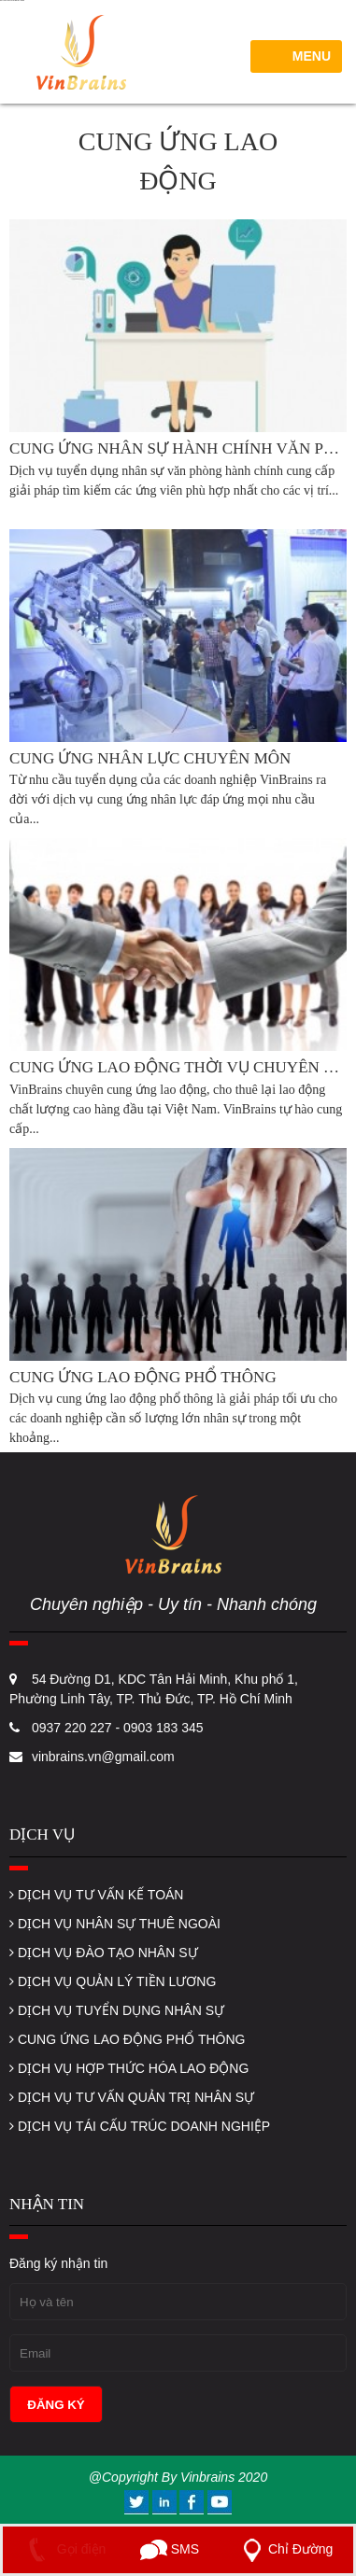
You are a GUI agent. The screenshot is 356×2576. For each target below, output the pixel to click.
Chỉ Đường (284, 2548)
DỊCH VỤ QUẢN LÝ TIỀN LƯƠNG (112, 1981)
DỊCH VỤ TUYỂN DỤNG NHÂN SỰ (116, 2010)
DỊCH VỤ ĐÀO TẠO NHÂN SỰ (103, 1952)
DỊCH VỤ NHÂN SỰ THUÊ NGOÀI (115, 1923)
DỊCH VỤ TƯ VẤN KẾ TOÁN (96, 1894)
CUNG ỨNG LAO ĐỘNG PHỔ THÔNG (127, 2039)
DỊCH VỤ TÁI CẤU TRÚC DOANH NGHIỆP (139, 2126)
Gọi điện (63, 2548)
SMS (170, 2548)
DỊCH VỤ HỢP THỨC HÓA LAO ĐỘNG (129, 2068)
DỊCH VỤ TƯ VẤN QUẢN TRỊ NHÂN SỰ (131, 2097)
